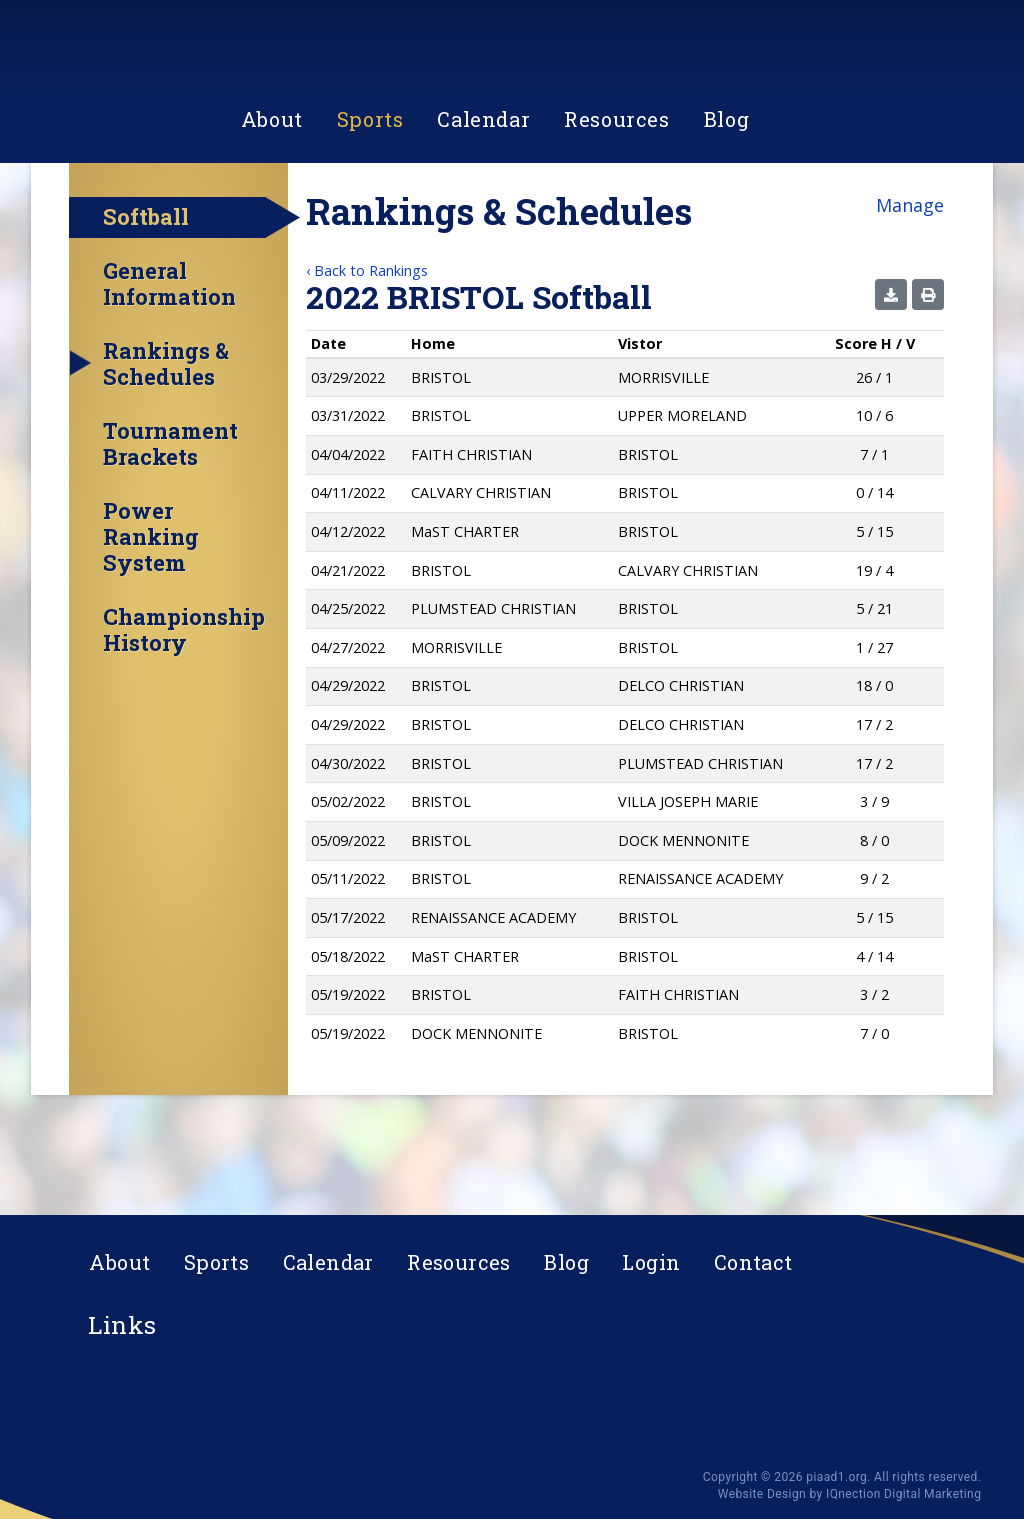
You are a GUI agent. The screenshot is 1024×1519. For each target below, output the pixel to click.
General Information (169, 371)
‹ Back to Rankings (367, 357)
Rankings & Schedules (166, 451)
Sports (370, 214)
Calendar (483, 214)
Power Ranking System (151, 624)
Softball (146, 303)
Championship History (184, 717)
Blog (726, 214)
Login (651, 1262)
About (272, 214)
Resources (616, 214)
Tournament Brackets (170, 531)
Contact (753, 1262)
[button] (891, 381)
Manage (910, 292)
